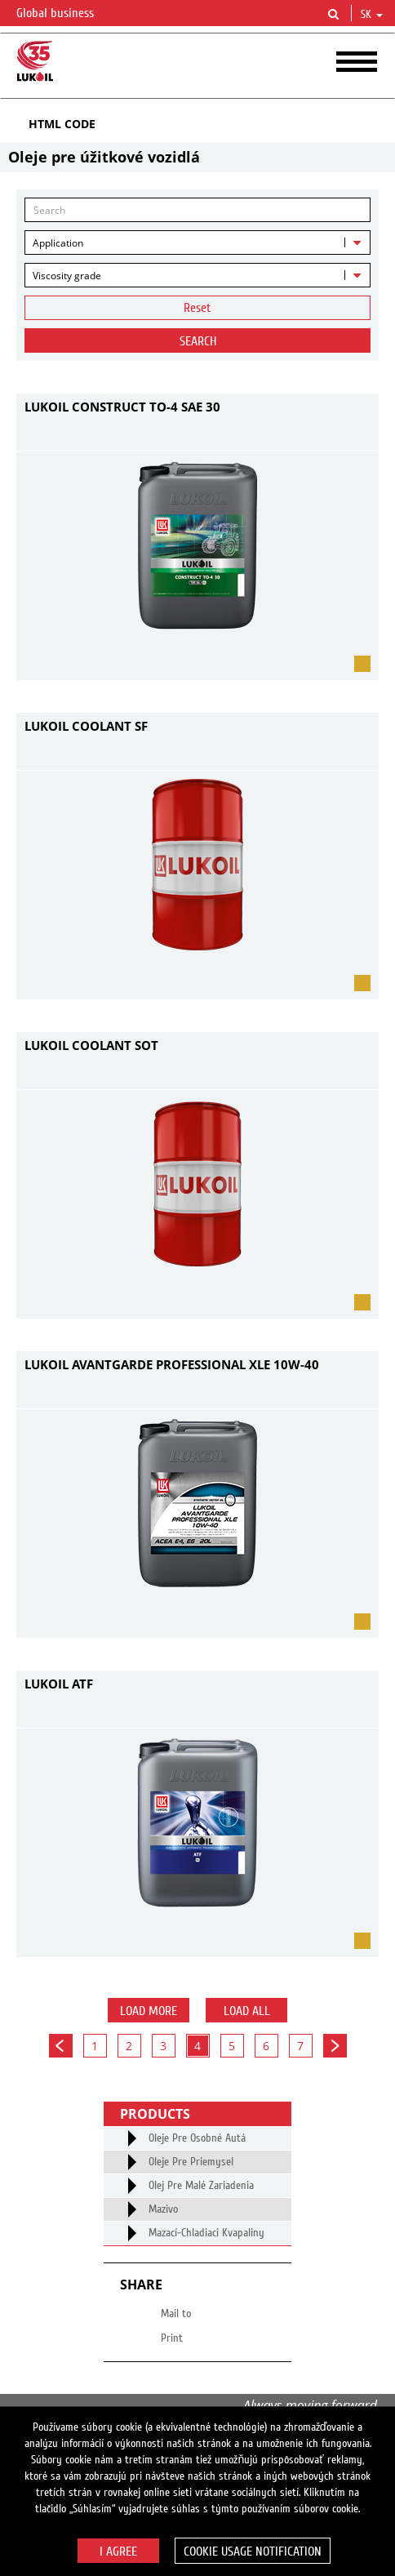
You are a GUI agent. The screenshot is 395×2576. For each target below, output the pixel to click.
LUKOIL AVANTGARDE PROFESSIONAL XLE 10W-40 (171, 1364)
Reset (197, 307)
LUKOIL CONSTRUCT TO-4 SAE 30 (122, 406)
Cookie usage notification (253, 2551)
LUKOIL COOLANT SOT (91, 1045)
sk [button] (372, 14)
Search (198, 341)
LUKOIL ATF (58, 1683)
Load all (247, 2011)
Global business (64, 14)
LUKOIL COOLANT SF (86, 726)
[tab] (197, 124)
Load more (148, 2011)
